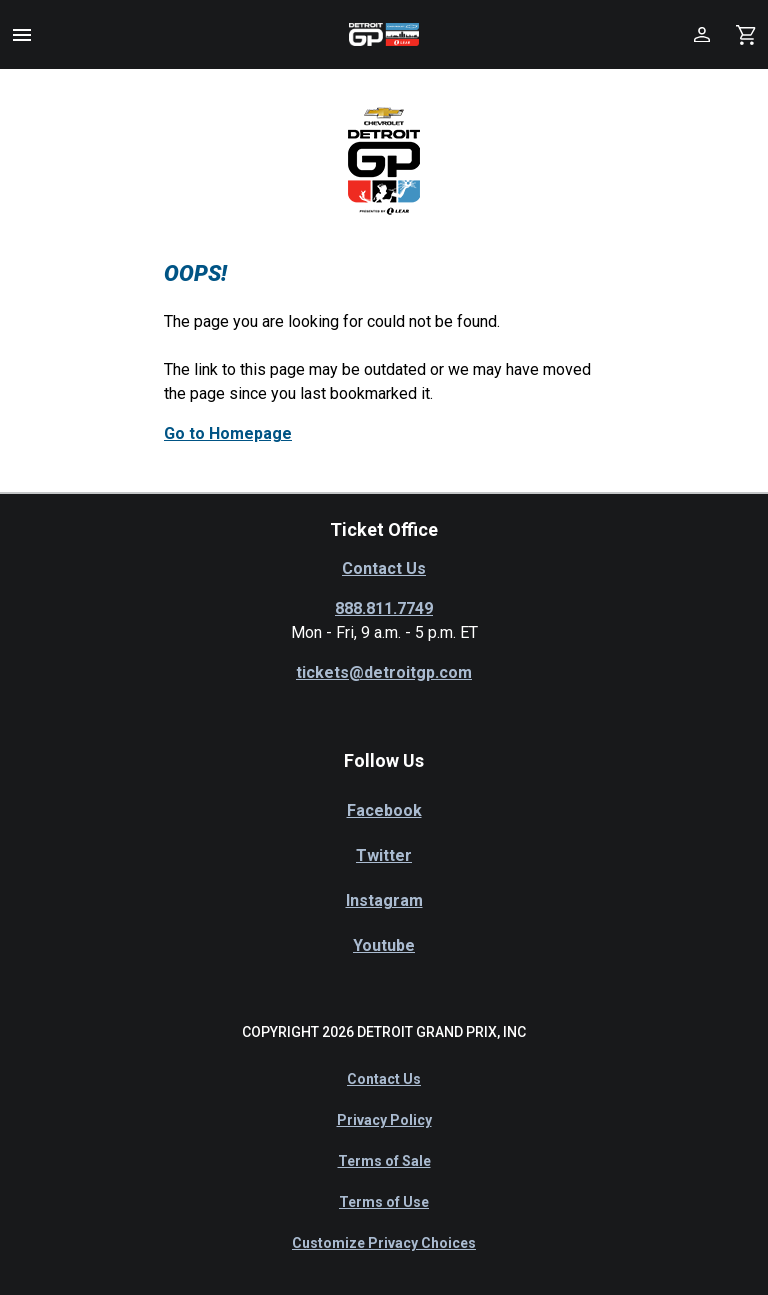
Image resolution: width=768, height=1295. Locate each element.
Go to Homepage (228, 433)
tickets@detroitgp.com (384, 672)
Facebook (384, 810)
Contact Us (384, 568)
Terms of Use (384, 1202)
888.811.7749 (384, 608)
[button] (22, 35)
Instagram (384, 900)
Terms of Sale (384, 1161)
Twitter (384, 855)
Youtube (384, 945)
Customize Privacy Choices (384, 1243)
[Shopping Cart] (746, 34)
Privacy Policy (384, 1120)
